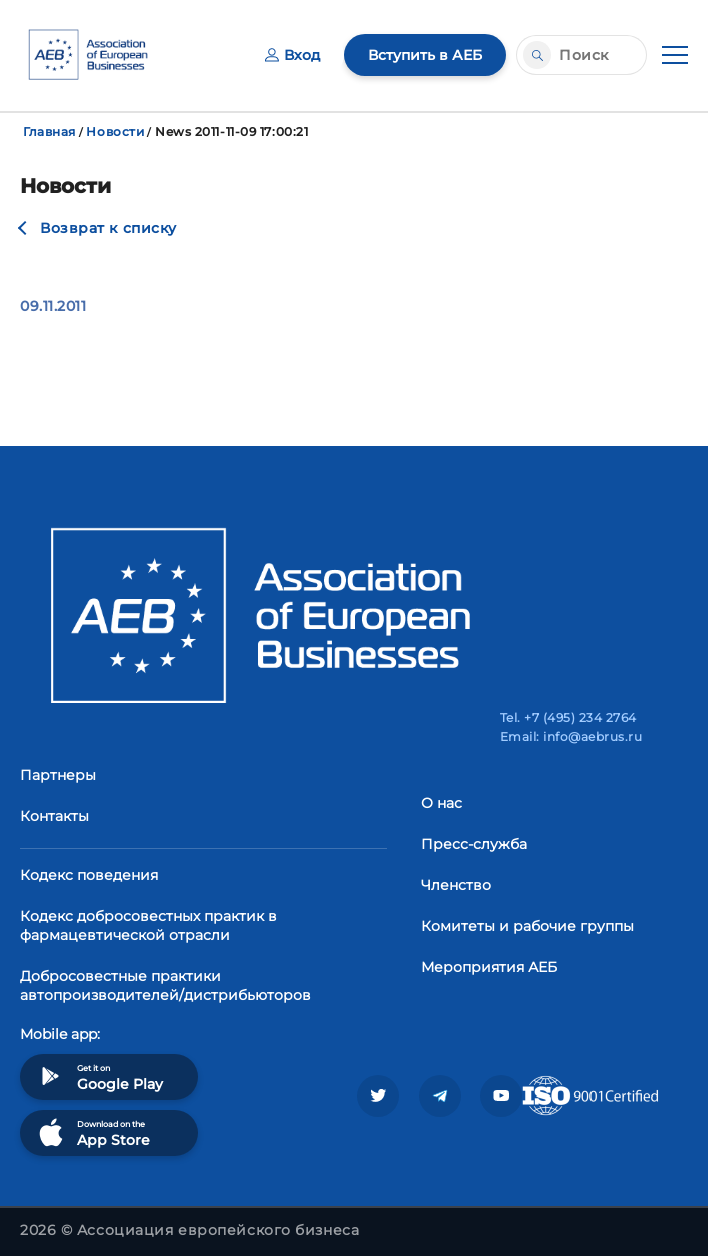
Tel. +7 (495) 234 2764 (568, 717)
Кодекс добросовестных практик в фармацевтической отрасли (148, 925)
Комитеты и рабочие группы (527, 926)
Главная (49, 131)
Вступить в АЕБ (425, 55)
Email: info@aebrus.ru (571, 736)
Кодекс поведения (89, 875)
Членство (456, 885)
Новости (115, 131)
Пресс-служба (474, 844)
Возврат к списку (108, 228)
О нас (441, 803)
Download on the (92, 1132)
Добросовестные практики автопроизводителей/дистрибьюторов (165, 985)
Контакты (54, 816)
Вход (292, 55)
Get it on (99, 1076)
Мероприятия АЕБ (489, 967)
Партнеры (58, 775)
